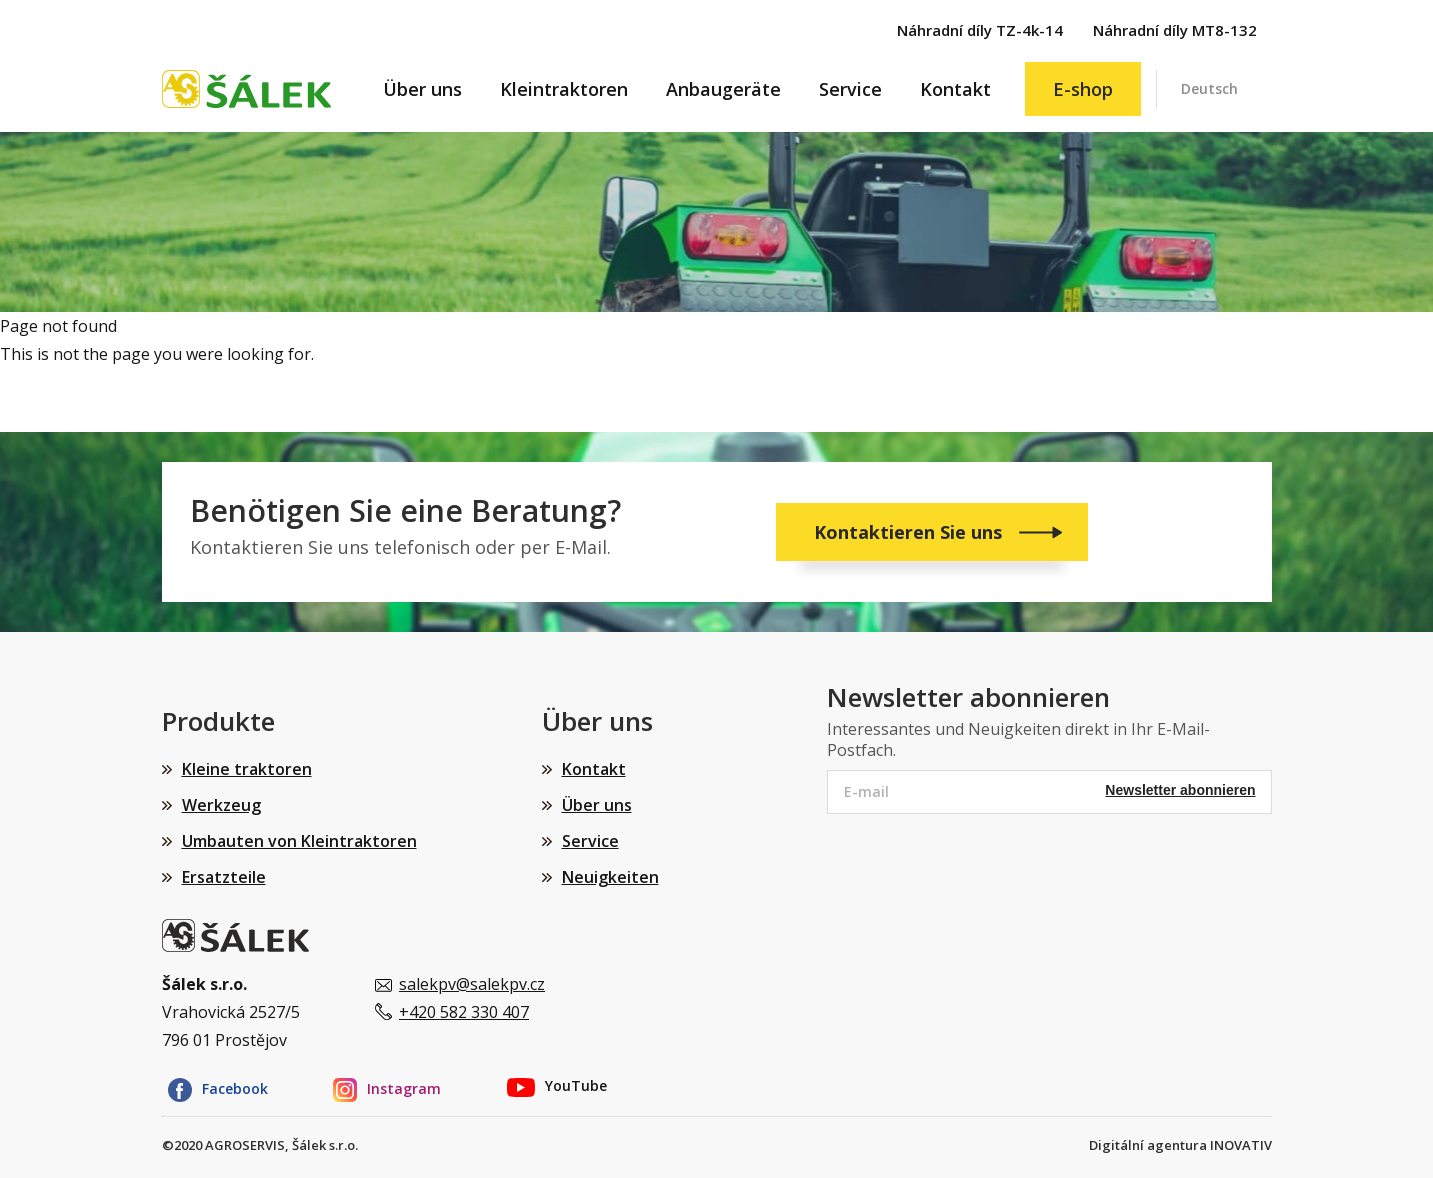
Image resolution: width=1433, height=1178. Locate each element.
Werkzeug (221, 805)
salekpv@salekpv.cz (472, 984)
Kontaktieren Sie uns (910, 532)
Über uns (422, 89)
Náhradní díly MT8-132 (1175, 30)
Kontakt (955, 89)
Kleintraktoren (564, 89)
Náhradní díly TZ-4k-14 (980, 30)
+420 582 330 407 (464, 1012)
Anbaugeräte (723, 89)
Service (850, 89)
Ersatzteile (224, 877)
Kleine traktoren (247, 769)
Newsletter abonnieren (1180, 790)
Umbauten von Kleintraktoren (299, 841)
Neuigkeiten (610, 877)
